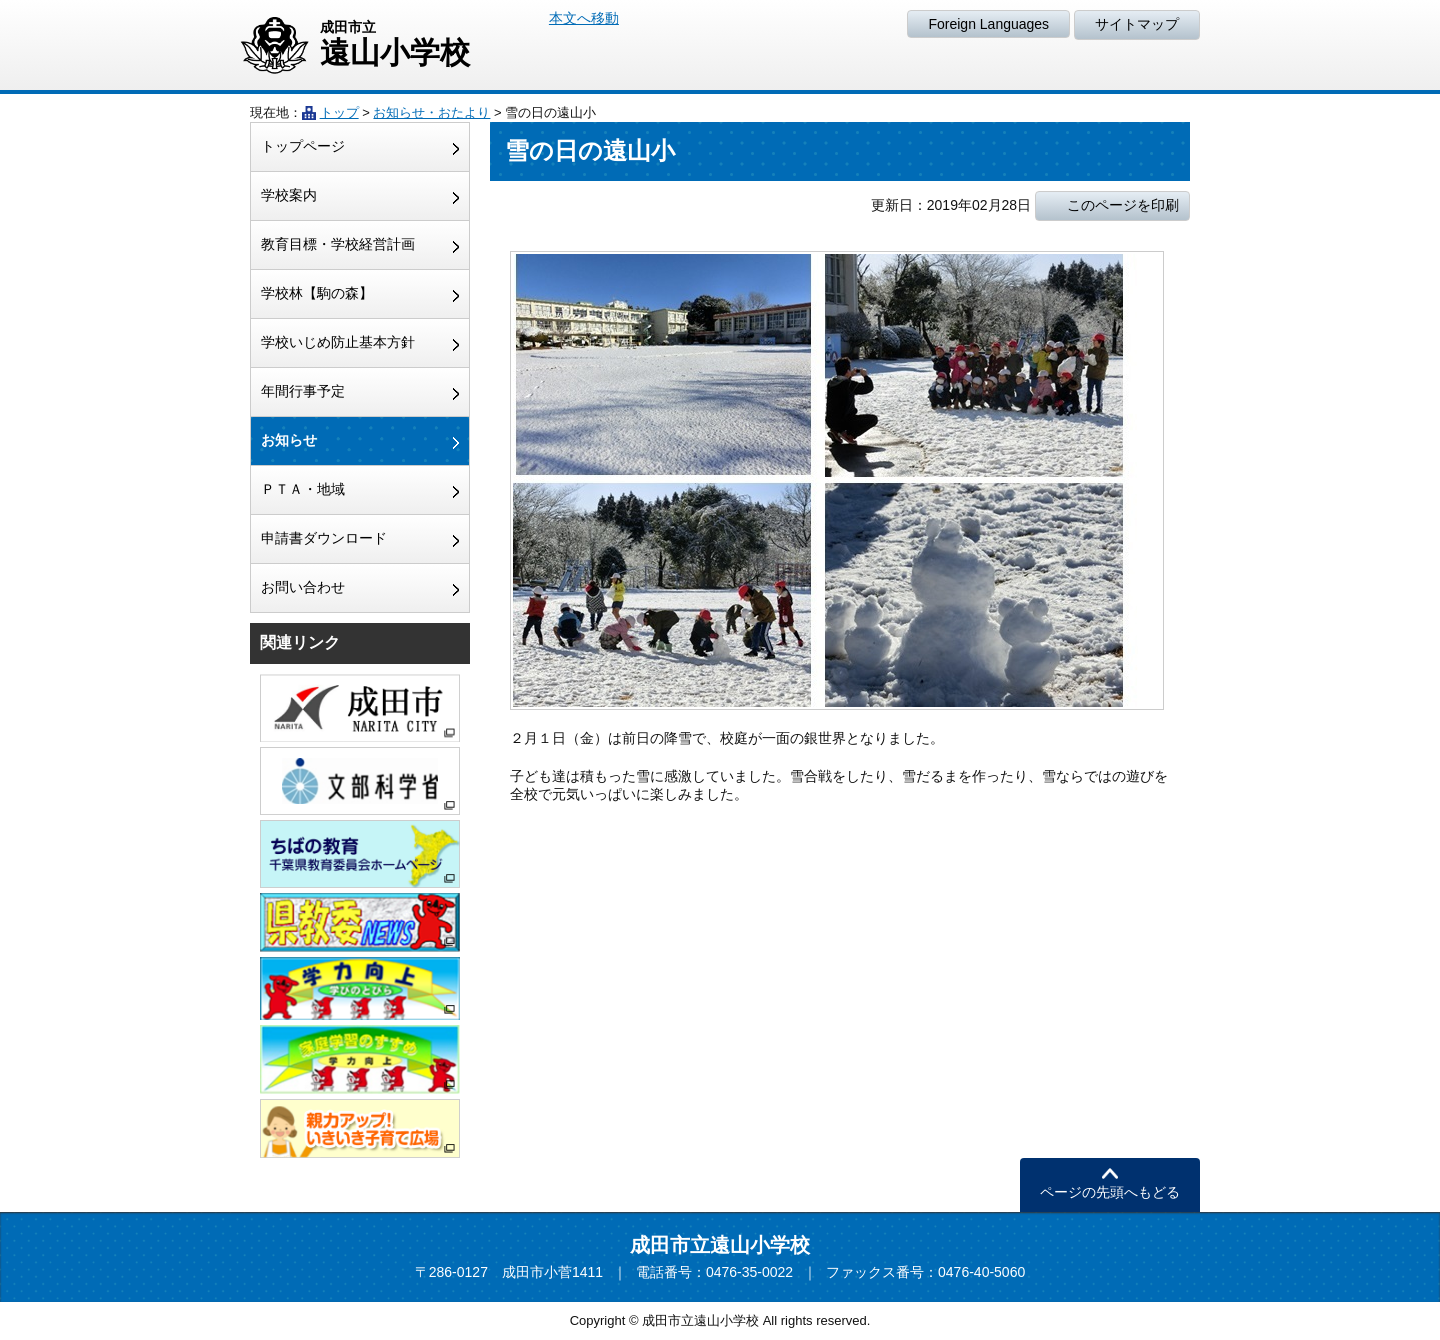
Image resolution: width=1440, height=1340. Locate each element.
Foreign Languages (988, 24)
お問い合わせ (303, 587)
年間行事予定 (303, 391)
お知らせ (289, 440)
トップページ (303, 146)
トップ (339, 112)
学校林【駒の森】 (317, 293)
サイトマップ (1137, 24)
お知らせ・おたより (431, 112)
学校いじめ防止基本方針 (338, 342)
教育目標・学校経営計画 (338, 244)
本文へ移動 (584, 18)
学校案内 (289, 195)
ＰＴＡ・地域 (303, 489)
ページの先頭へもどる (1110, 1192)
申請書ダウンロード (324, 538)
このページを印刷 (1123, 205)
